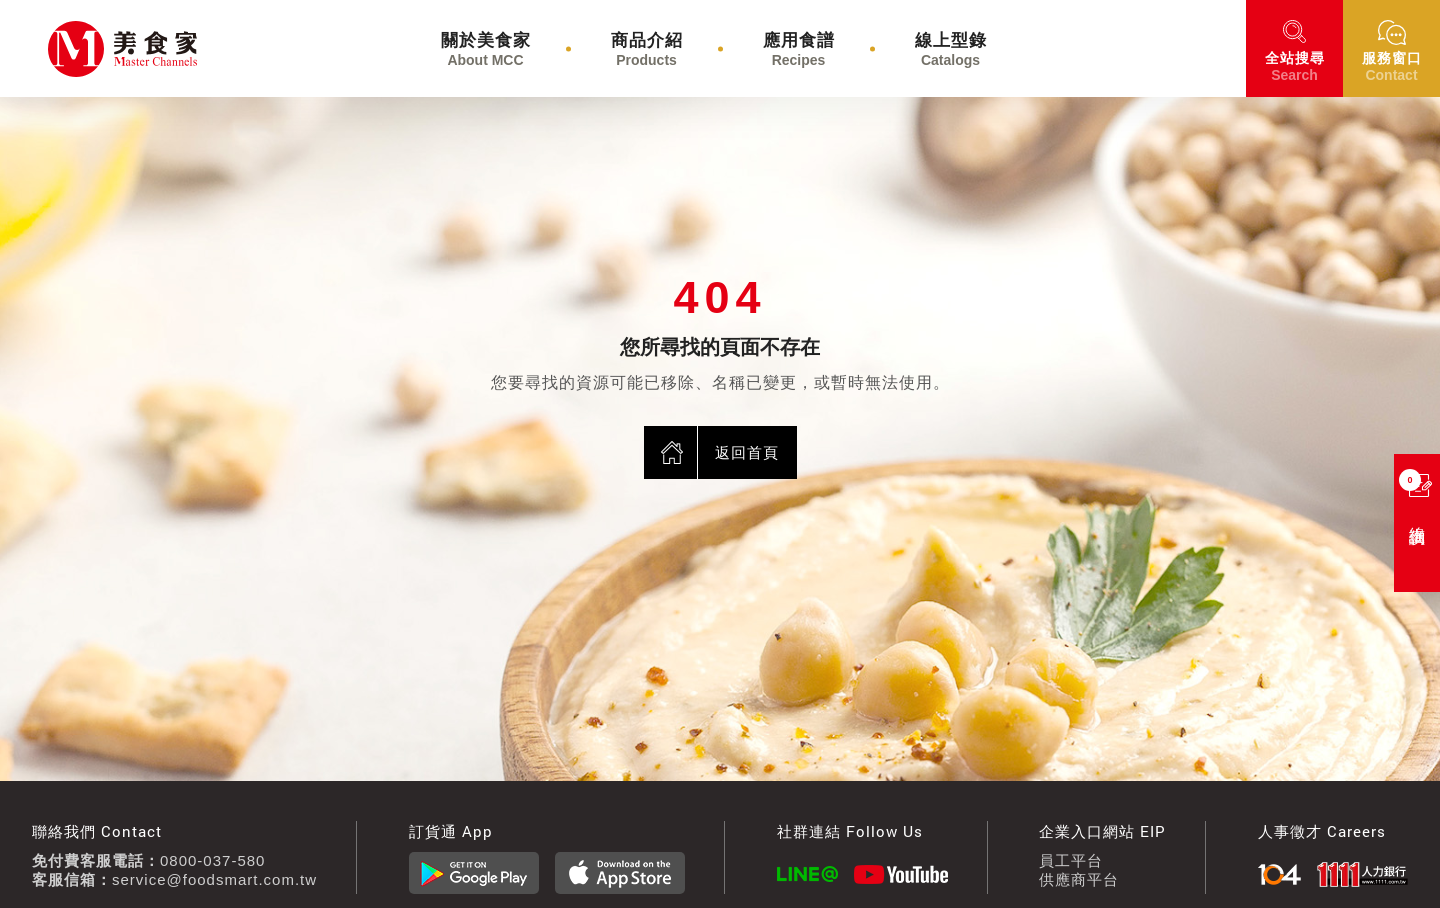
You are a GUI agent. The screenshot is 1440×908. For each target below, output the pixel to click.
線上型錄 (951, 49)
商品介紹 (647, 49)
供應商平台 (1079, 879)
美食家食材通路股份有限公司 (76, 49)
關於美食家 (486, 49)
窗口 (1392, 66)
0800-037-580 (212, 860)
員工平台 (1071, 860)
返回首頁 (747, 452)
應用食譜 (799, 49)
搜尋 (1295, 66)
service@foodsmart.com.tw (214, 879)
